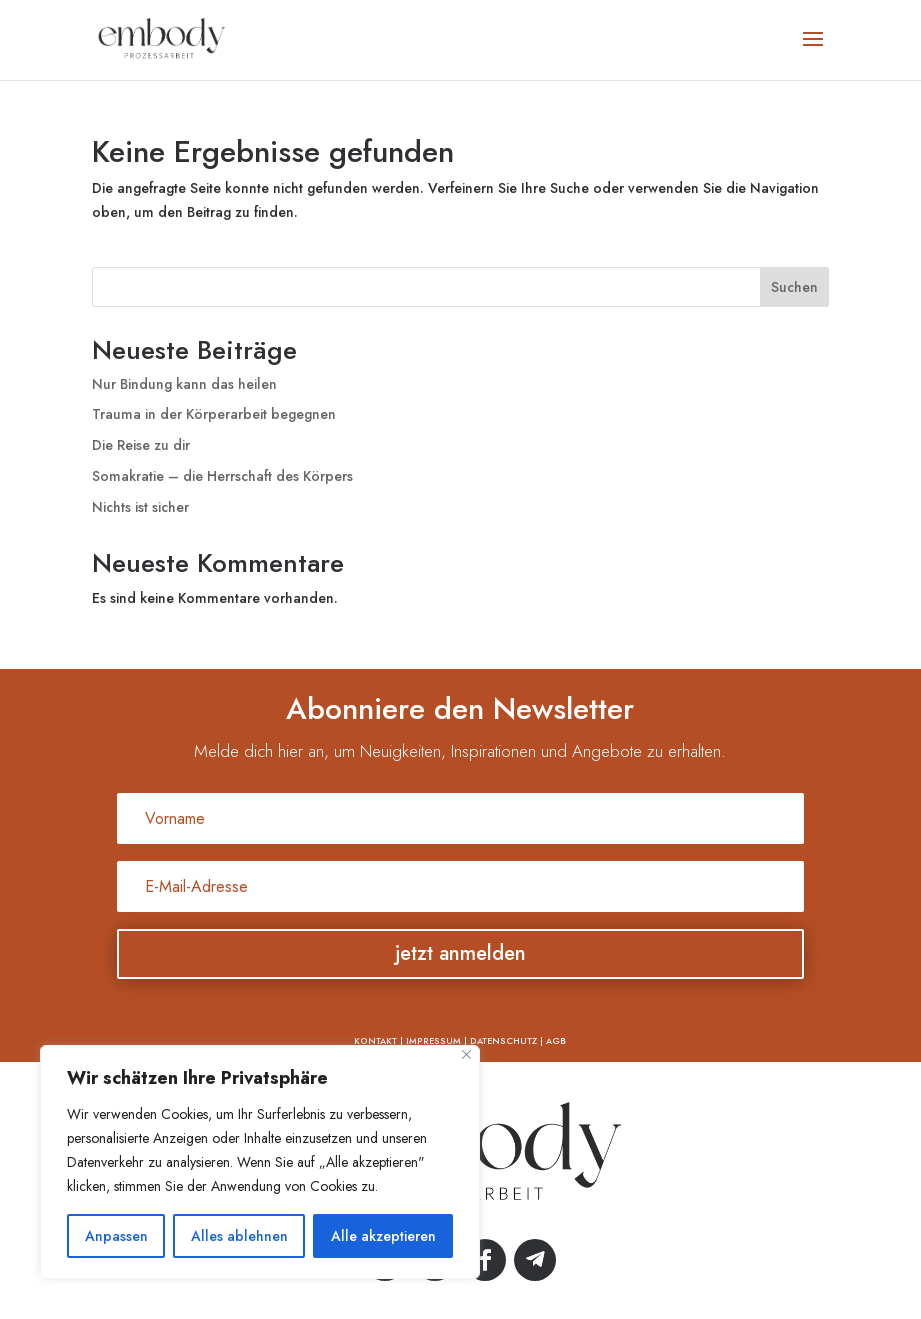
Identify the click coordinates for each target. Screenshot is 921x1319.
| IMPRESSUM (429, 1040)
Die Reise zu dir (141, 445)
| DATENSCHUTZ (499, 1040)
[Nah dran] (466, 1054)
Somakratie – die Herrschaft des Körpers (222, 476)
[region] (260, 1162)
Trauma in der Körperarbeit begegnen (214, 414)
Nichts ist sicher (140, 507)
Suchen (794, 287)
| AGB (551, 1040)
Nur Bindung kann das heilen (184, 384)
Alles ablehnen (239, 1236)
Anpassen (116, 1236)
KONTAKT (375, 1040)
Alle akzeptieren (383, 1236)
